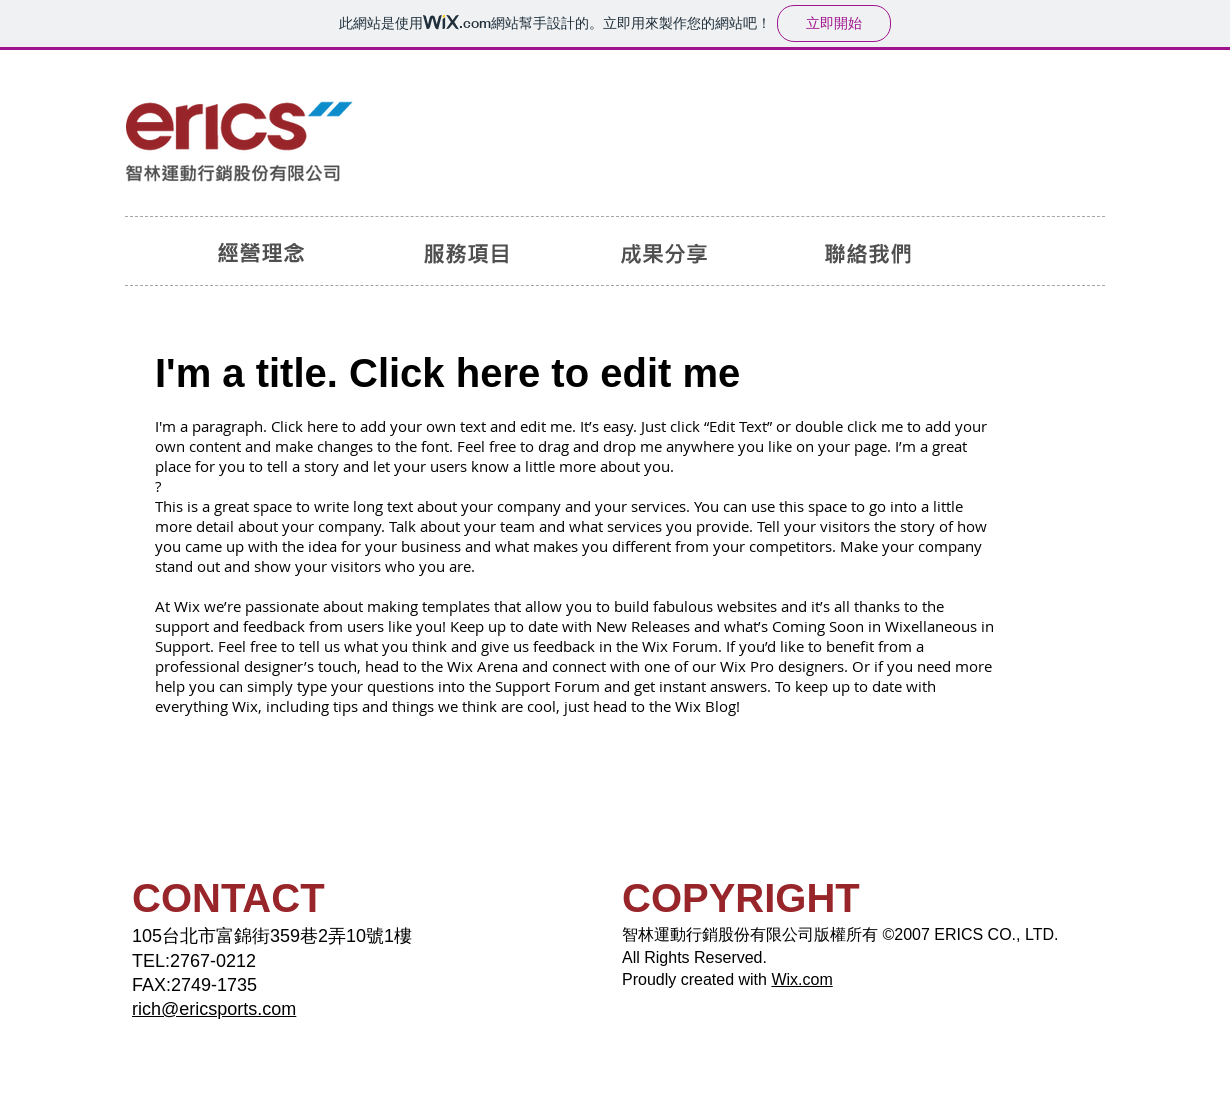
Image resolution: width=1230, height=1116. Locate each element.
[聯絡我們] (869, 253)
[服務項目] (466, 253)
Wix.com (801, 979)
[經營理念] (261, 253)
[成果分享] (665, 253)
